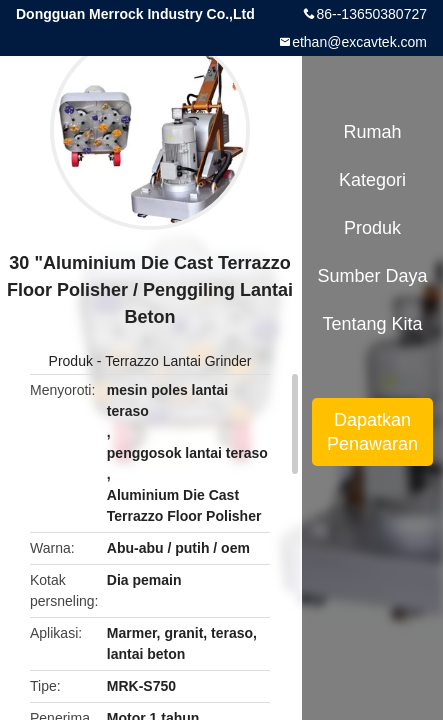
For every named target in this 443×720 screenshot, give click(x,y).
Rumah (373, 132)
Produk (71, 361)
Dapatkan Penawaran (372, 432)
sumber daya (373, 276)
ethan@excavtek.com (359, 42)
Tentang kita (372, 324)
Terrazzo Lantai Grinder (178, 361)
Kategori (372, 180)
